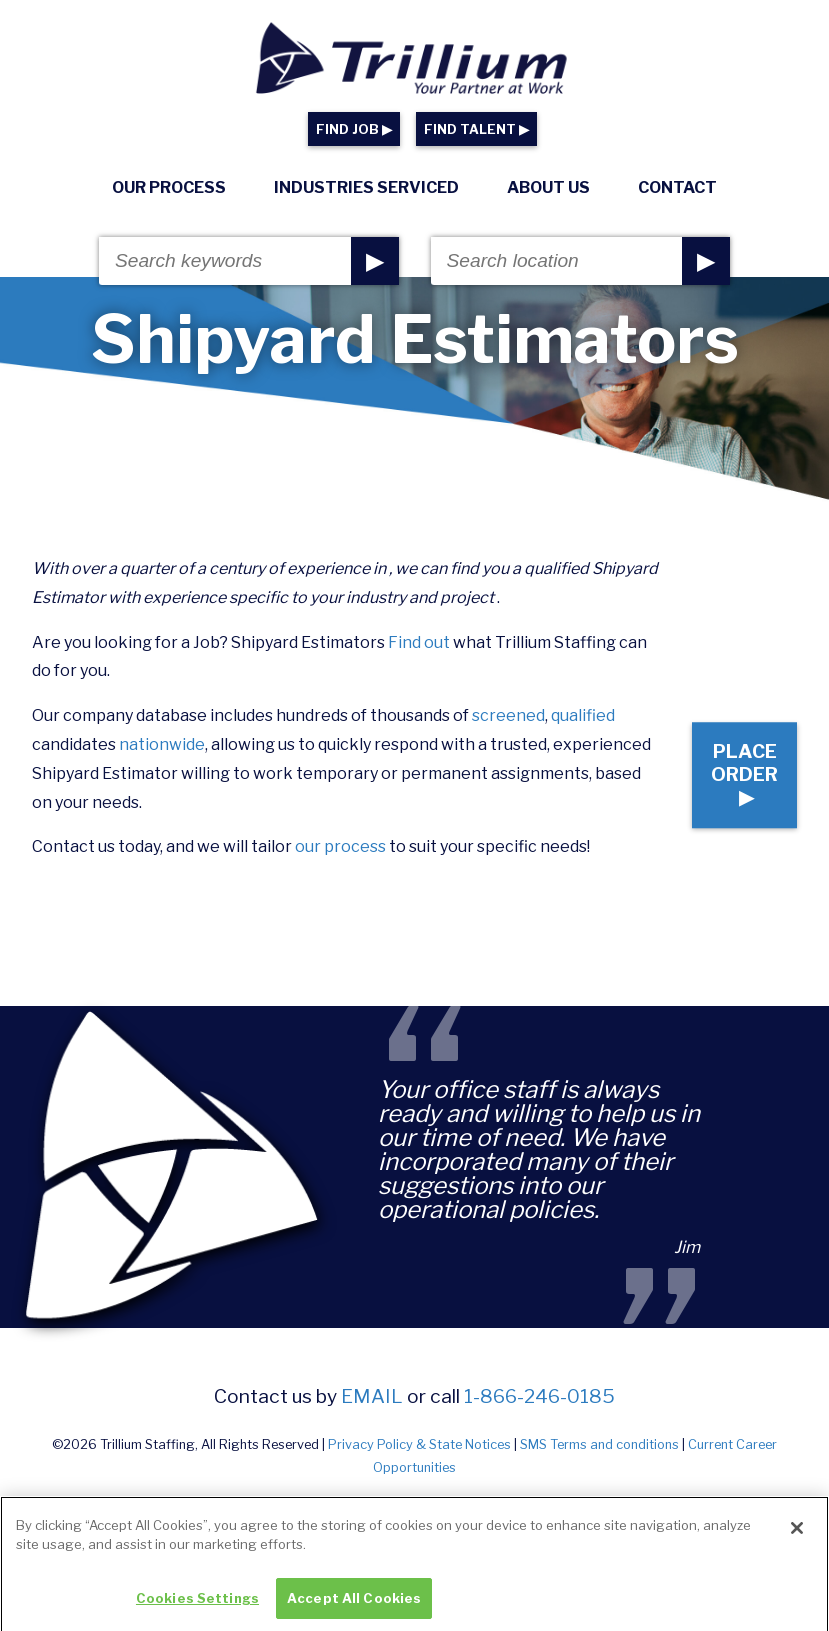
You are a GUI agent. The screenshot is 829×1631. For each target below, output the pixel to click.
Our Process (169, 187)
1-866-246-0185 (539, 1396)
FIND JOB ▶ (354, 129)
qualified (583, 715)
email (372, 1396)
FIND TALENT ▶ (476, 129)
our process (340, 846)
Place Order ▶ (730, 760)
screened (508, 715)
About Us (548, 187)
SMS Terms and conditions (599, 1444)
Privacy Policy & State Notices (419, 1444)
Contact (677, 187)
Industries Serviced (366, 187)
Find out (419, 642)
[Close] (797, 1543)
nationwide (162, 744)
